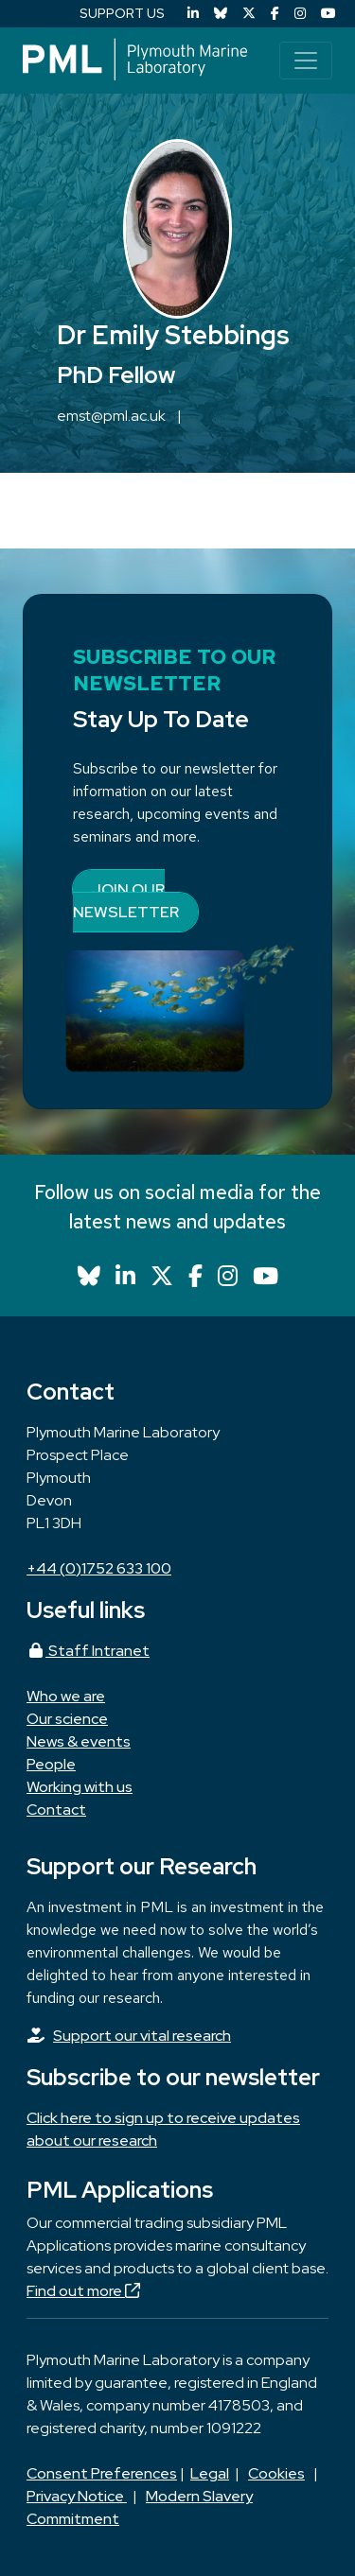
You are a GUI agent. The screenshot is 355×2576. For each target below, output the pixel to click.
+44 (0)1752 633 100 (99, 1568)
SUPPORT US (122, 13)
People (51, 1764)
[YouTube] (328, 14)
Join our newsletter (126, 900)
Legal (209, 2473)
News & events (79, 1741)
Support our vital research (142, 2035)
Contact (56, 1809)
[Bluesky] (220, 14)
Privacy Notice (77, 2496)
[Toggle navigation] (305, 60)
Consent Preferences (102, 2473)
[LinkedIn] (193, 14)
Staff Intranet (88, 1651)
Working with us (80, 1787)
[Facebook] (275, 14)
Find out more (83, 2291)
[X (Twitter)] (249, 14)
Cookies (276, 2473)
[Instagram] (300, 14)
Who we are (66, 1696)
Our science (67, 1719)
